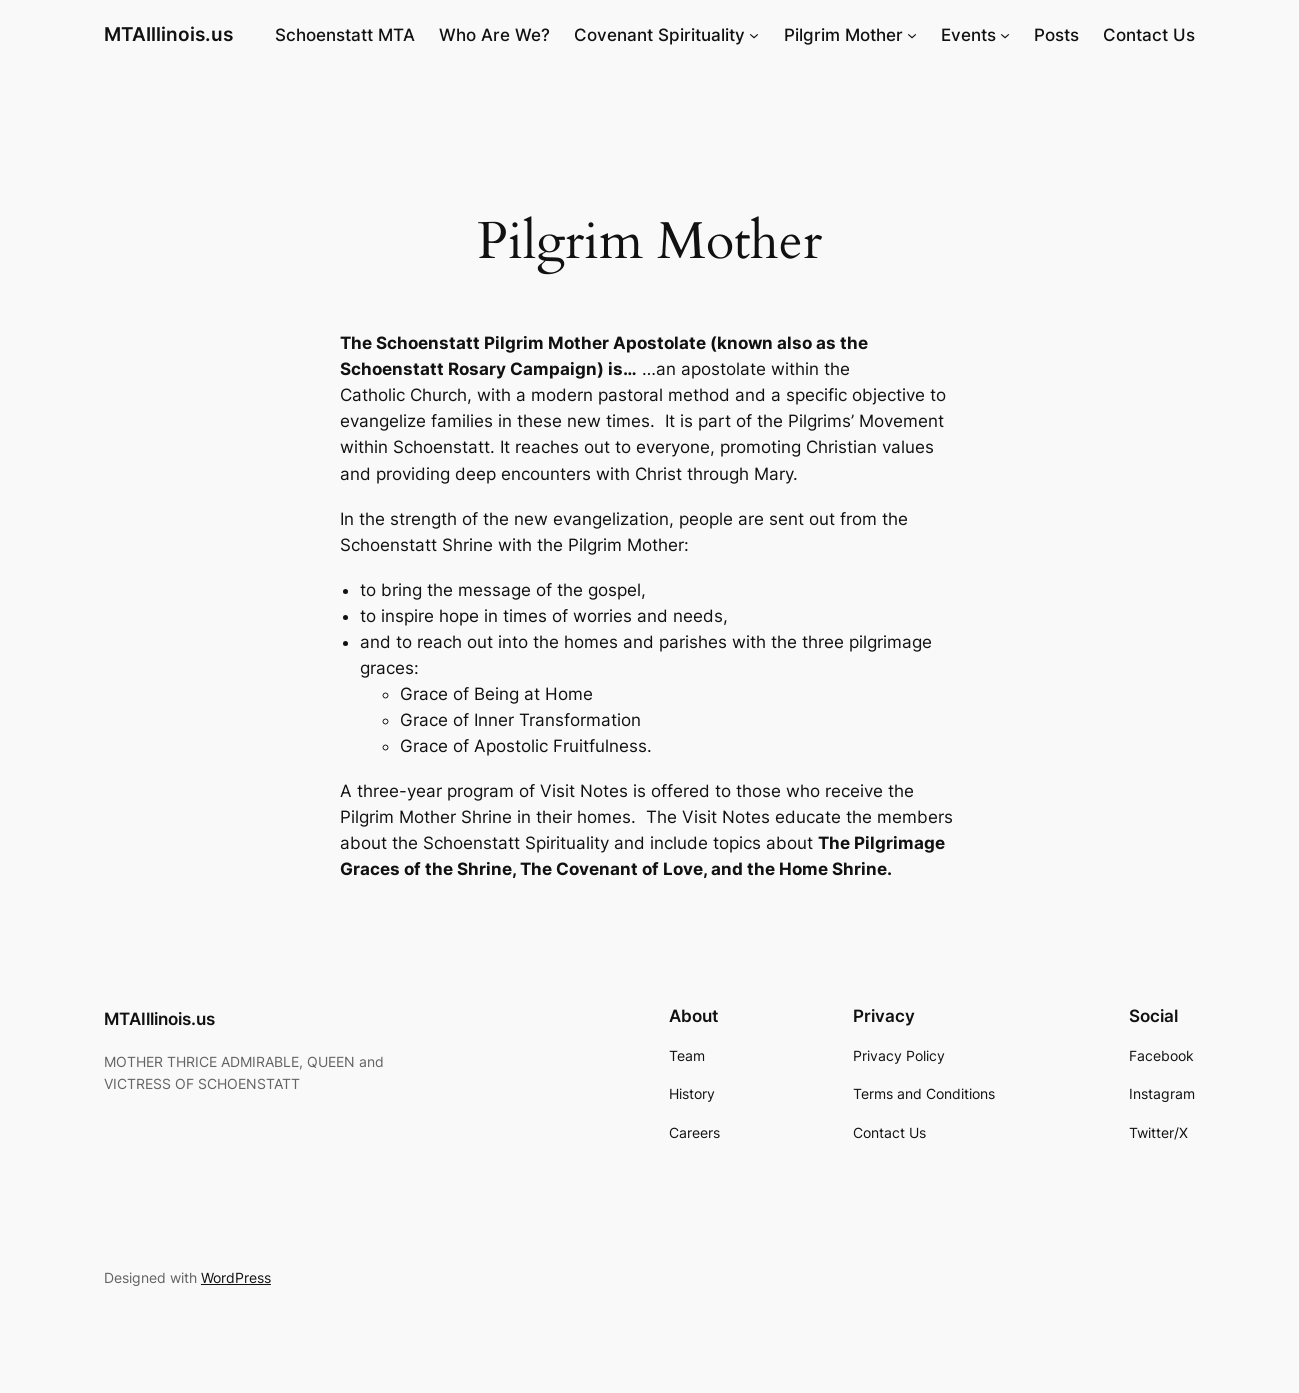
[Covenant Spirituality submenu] (754, 35)
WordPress (236, 1277)
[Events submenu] (1005, 35)
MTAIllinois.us (168, 34)
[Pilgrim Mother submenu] (912, 35)
